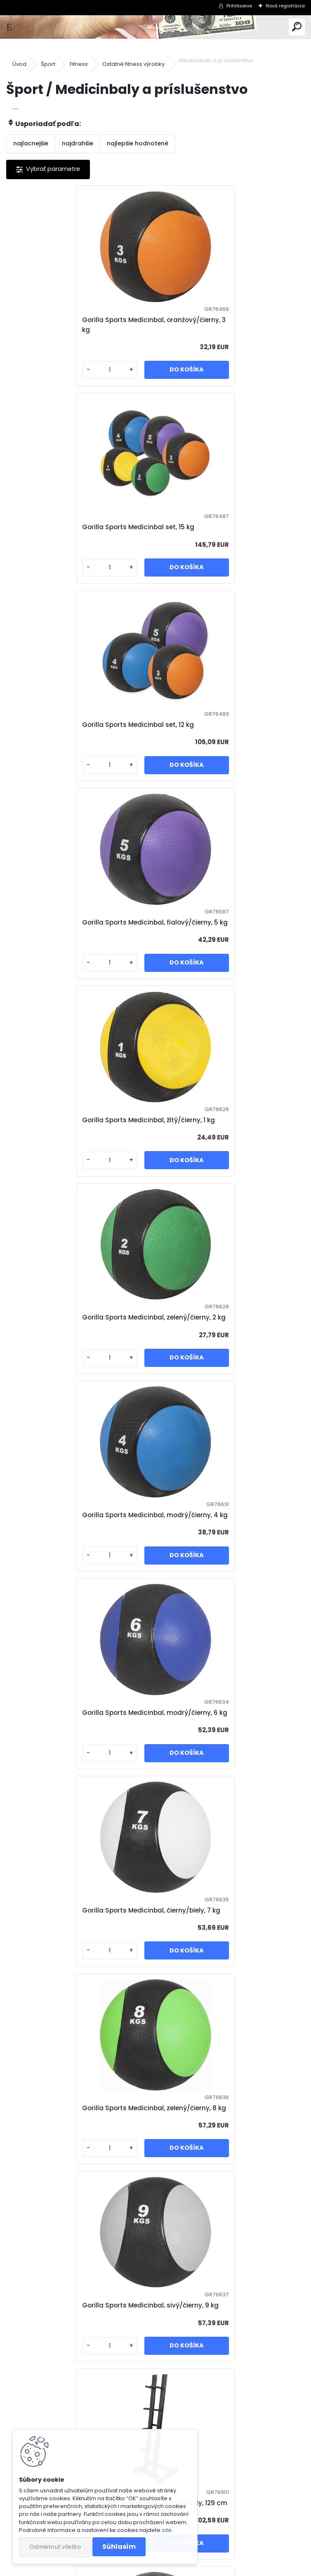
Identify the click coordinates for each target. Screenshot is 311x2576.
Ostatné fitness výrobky (133, 64)
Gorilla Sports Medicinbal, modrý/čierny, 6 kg (230, 947)
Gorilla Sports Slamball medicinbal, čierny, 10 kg (222, 1777)
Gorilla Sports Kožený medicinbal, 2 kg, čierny (227, 2191)
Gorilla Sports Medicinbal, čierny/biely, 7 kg (79, 1154)
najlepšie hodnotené (137, 143)
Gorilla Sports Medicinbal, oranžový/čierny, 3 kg (74, 324)
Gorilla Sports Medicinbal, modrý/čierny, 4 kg (80, 947)
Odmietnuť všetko (55, 2547)
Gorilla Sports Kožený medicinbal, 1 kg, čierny (76, 2191)
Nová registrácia (285, 5)
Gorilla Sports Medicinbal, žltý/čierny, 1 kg (77, 739)
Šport (48, 64)
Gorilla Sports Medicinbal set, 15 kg (221, 324)
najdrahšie (77, 143)
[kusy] (40, 370)
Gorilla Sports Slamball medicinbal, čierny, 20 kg (222, 1984)
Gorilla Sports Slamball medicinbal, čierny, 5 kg (222, 1569)
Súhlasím (119, 2546)
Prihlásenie (239, 5)
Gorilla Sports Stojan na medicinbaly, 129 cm (225, 1361)
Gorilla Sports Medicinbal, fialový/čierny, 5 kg (230, 532)
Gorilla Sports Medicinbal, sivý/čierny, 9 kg (78, 1361)
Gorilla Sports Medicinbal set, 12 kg (71, 532)
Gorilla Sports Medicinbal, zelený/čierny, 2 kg (229, 739)
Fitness (79, 64)
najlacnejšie (30, 143)
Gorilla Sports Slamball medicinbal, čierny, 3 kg (72, 1569)
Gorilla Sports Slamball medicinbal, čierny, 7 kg (72, 1777)
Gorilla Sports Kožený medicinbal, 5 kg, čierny (152, 2399)
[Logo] (155, 26)
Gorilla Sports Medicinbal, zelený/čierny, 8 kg (229, 1154)
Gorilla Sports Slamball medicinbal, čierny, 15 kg (72, 1984)
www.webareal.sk (189, 2568)
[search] (297, 27)
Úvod (19, 64)
